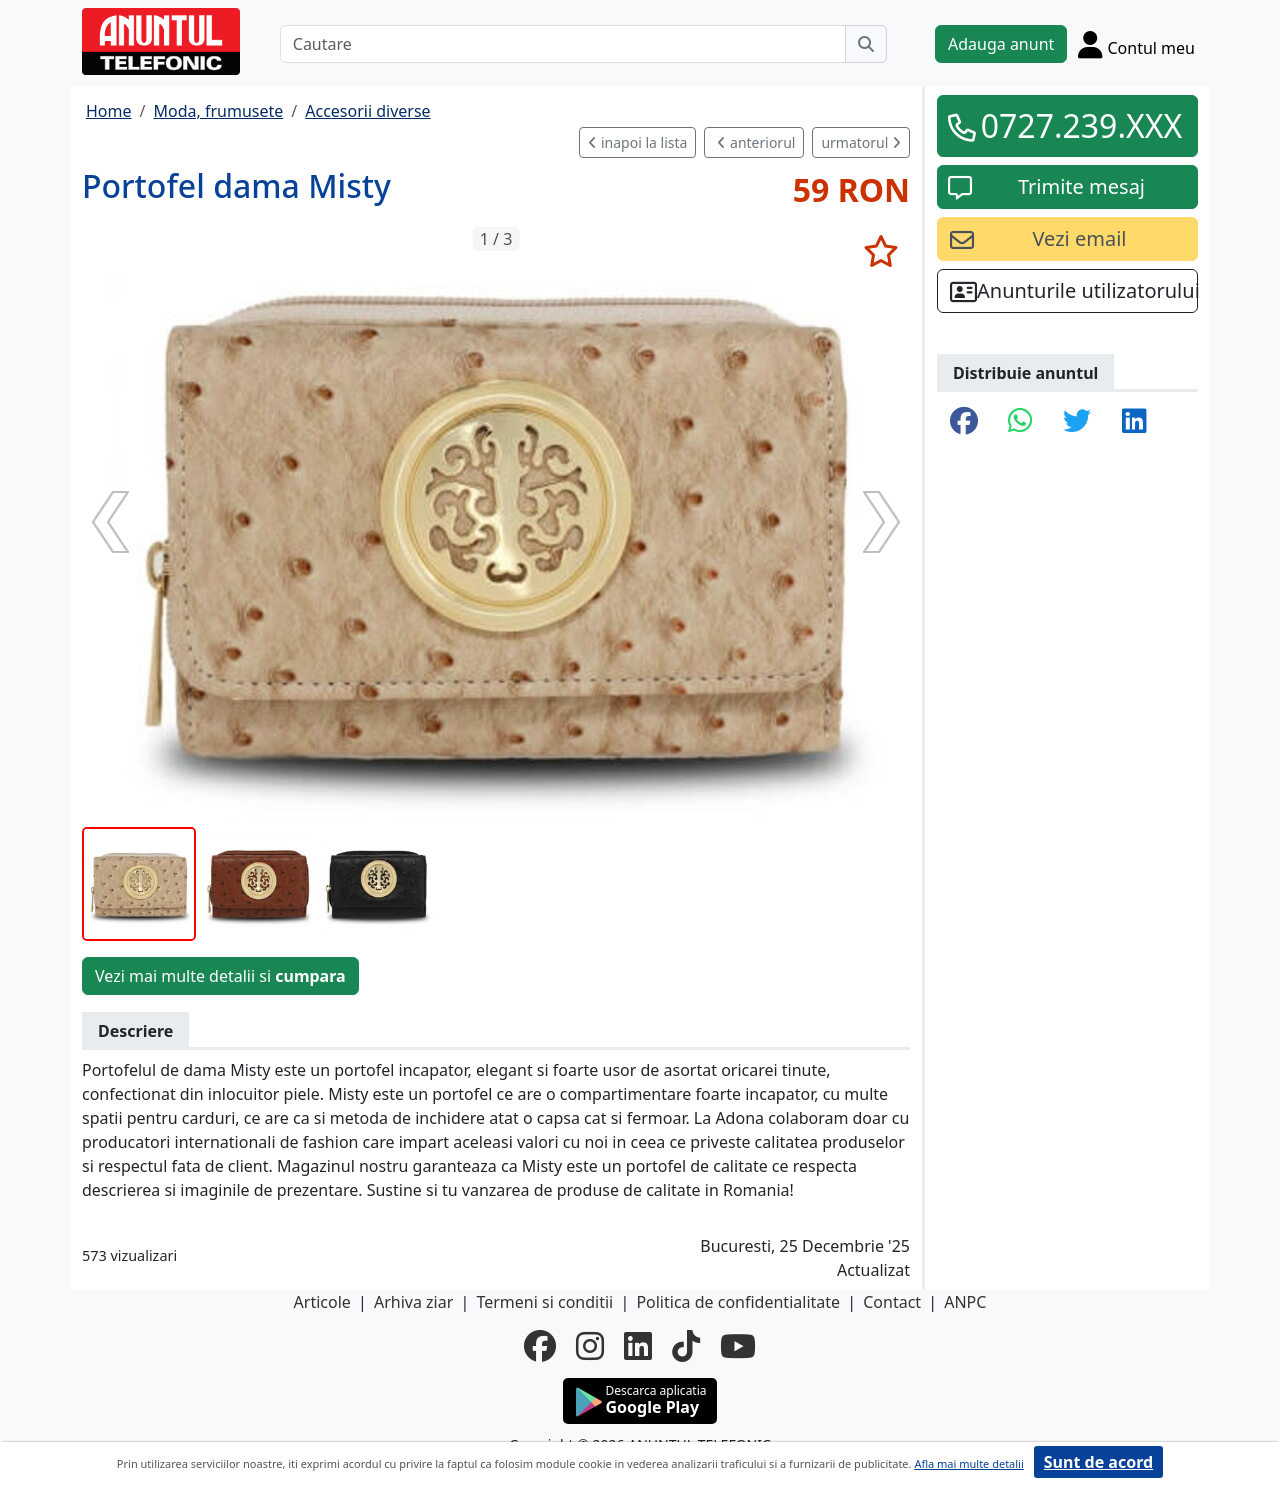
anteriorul (756, 142)
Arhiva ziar (413, 1302)
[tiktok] (686, 1346)
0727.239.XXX (1082, 125)
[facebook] (540, 1346)
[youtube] (738, 1346)
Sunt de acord (1098, 1462)
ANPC (965, 1302)
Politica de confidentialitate (738, 1302)
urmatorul (861, 142)
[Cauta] (866, 44)
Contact (892, 1302)
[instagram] (590, 1346)
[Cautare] (563, 44)
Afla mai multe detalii (968, 1463)
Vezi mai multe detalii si (220, 976)
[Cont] (1136, 44)
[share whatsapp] (1020, 422)
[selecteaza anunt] (880, 251)
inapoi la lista (637, 142)
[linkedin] (638, 1346)
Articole (322, 1302)
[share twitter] (1077, 422)
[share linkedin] (1134, 422)
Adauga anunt (1001, 44)
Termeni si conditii (544, 1302)
